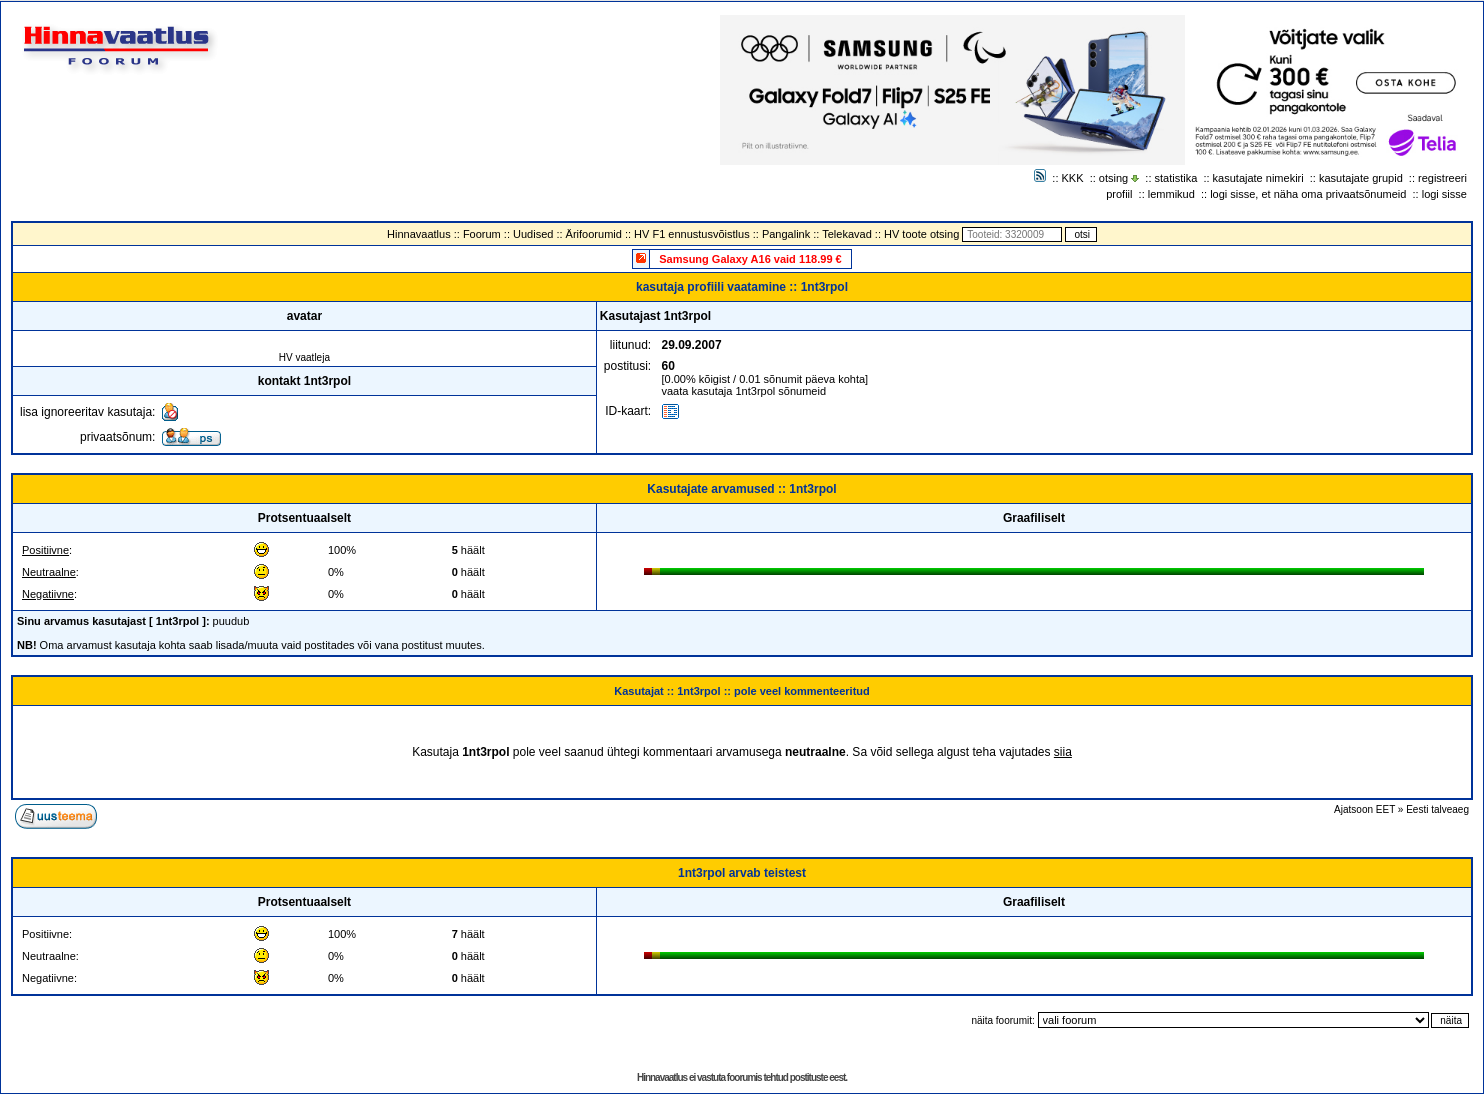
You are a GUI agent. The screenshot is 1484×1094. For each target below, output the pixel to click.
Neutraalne (49, 572)
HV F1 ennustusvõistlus (692, 234)
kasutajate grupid (1361, 178)
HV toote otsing (921, 234)
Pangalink (786, 234)
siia (1063, 752)
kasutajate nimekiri (1258, 178)
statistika (1176, 178)
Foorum (482, 234)
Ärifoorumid (594, 234)
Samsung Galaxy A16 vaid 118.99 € (750, 259)
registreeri (1442, 178)
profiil (1119, 194)
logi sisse (1444, 194)
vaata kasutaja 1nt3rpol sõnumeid (744, 391)
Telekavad (847, 234)
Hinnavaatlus (419, 234)
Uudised (533, 234)
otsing (1113, 178)
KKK (1073, 178)
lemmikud (1171, 194)
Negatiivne (48, 594)
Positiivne (45, 550)
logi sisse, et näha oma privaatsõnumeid (1308, 194)
